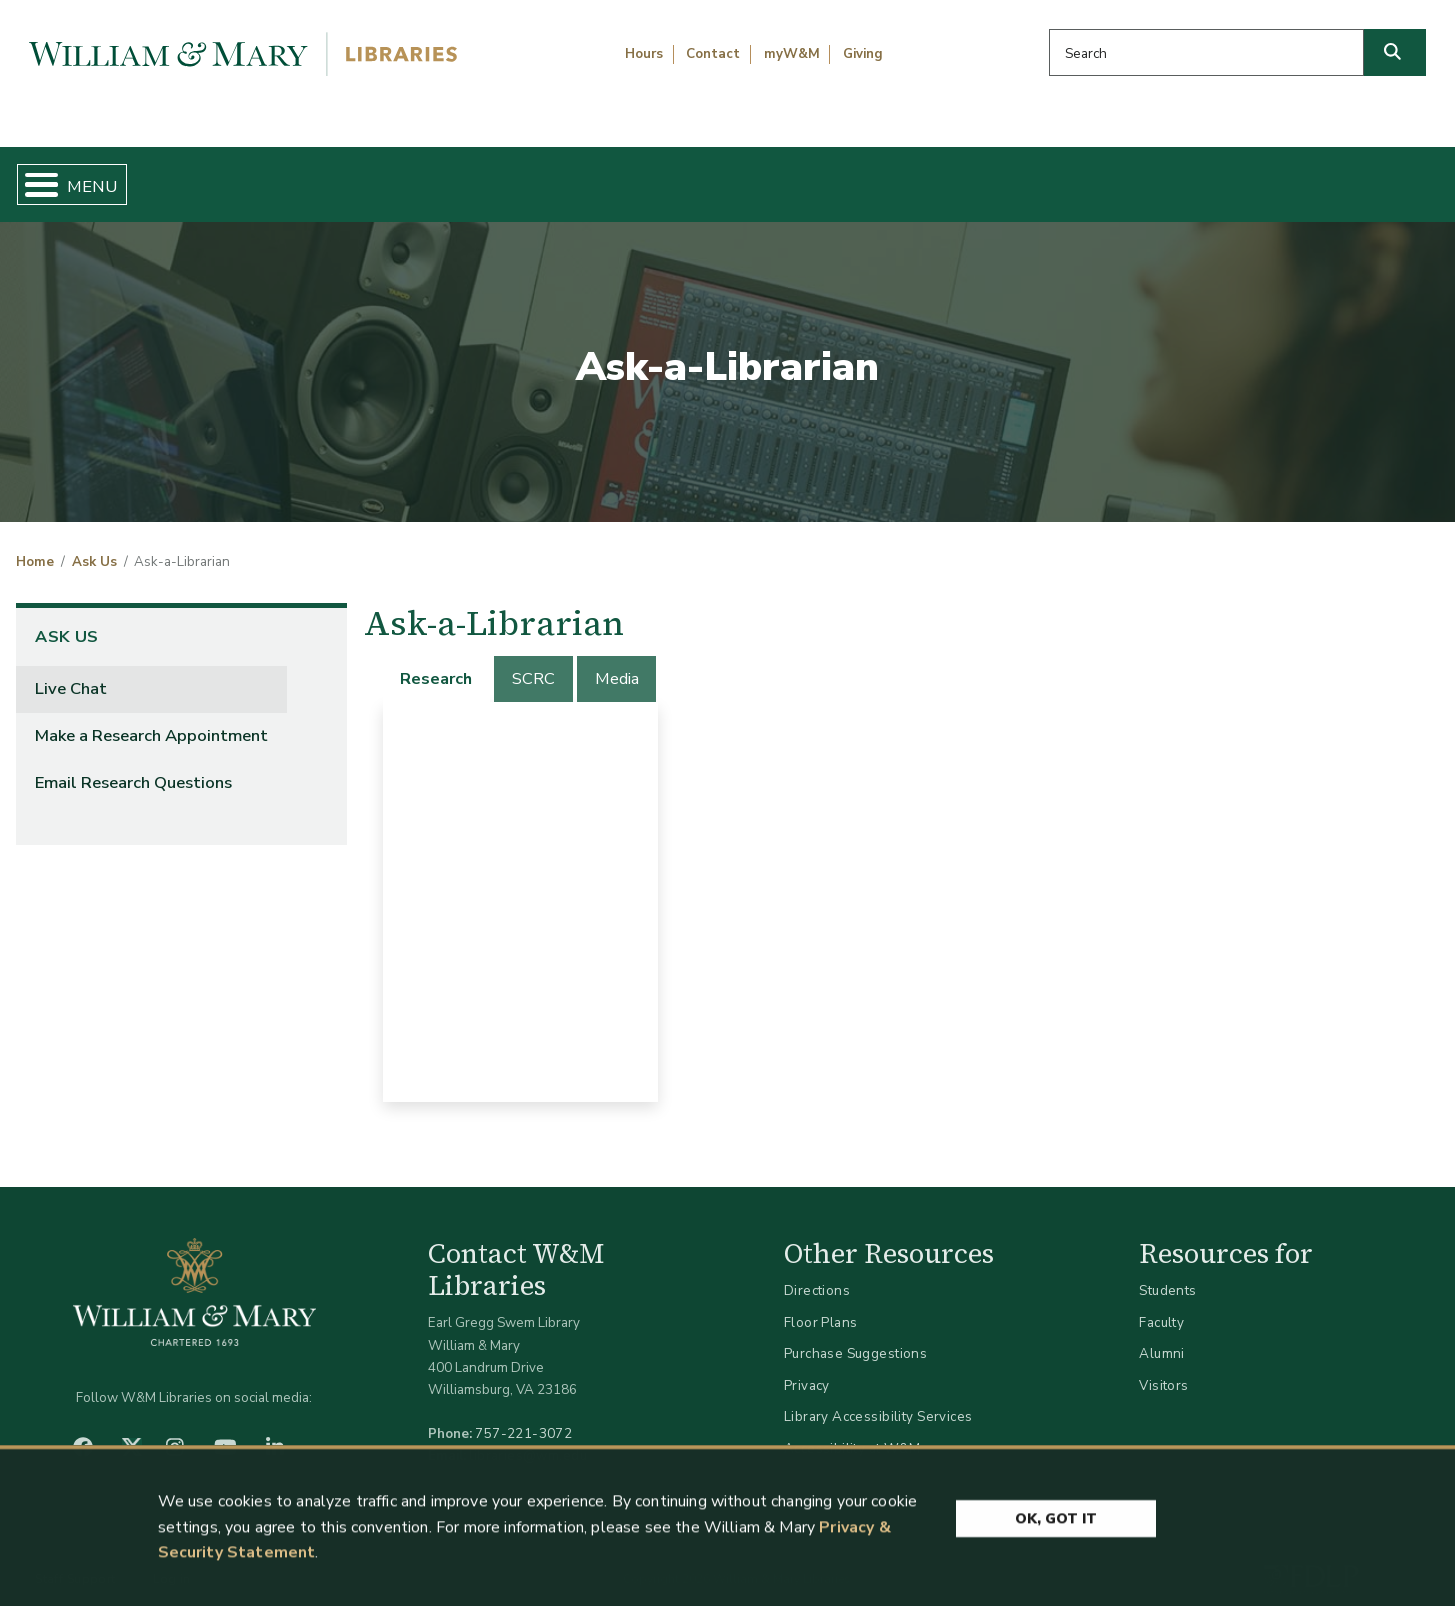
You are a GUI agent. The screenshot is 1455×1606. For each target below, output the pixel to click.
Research (436, 662)
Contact (713, 54)
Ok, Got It (1056, 1524)
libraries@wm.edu (528, 1439)
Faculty (1161, 1305)
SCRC (533, 662)
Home (110, 176)
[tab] (438, 662)
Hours (644, 54)
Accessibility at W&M (852, 1431)
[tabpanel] (520, 885)
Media (617, 662)
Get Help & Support (561, 176)
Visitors (1163, 1368)
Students (1167, 1273)
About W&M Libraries (1108, 176)
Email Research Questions (133, 765)
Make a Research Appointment (151, 718)
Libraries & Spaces (831, 176)
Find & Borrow (307, 176)
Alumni (1162, 1337)
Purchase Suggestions (855, 1337)
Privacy (807, 1368)
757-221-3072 (523, 1417)
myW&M (792, 54)
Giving (863, 54)
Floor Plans (821, 1305)
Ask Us (1340, 176)
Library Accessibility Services (878, 1400)
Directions (817, 1273)
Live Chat (71, 671)
